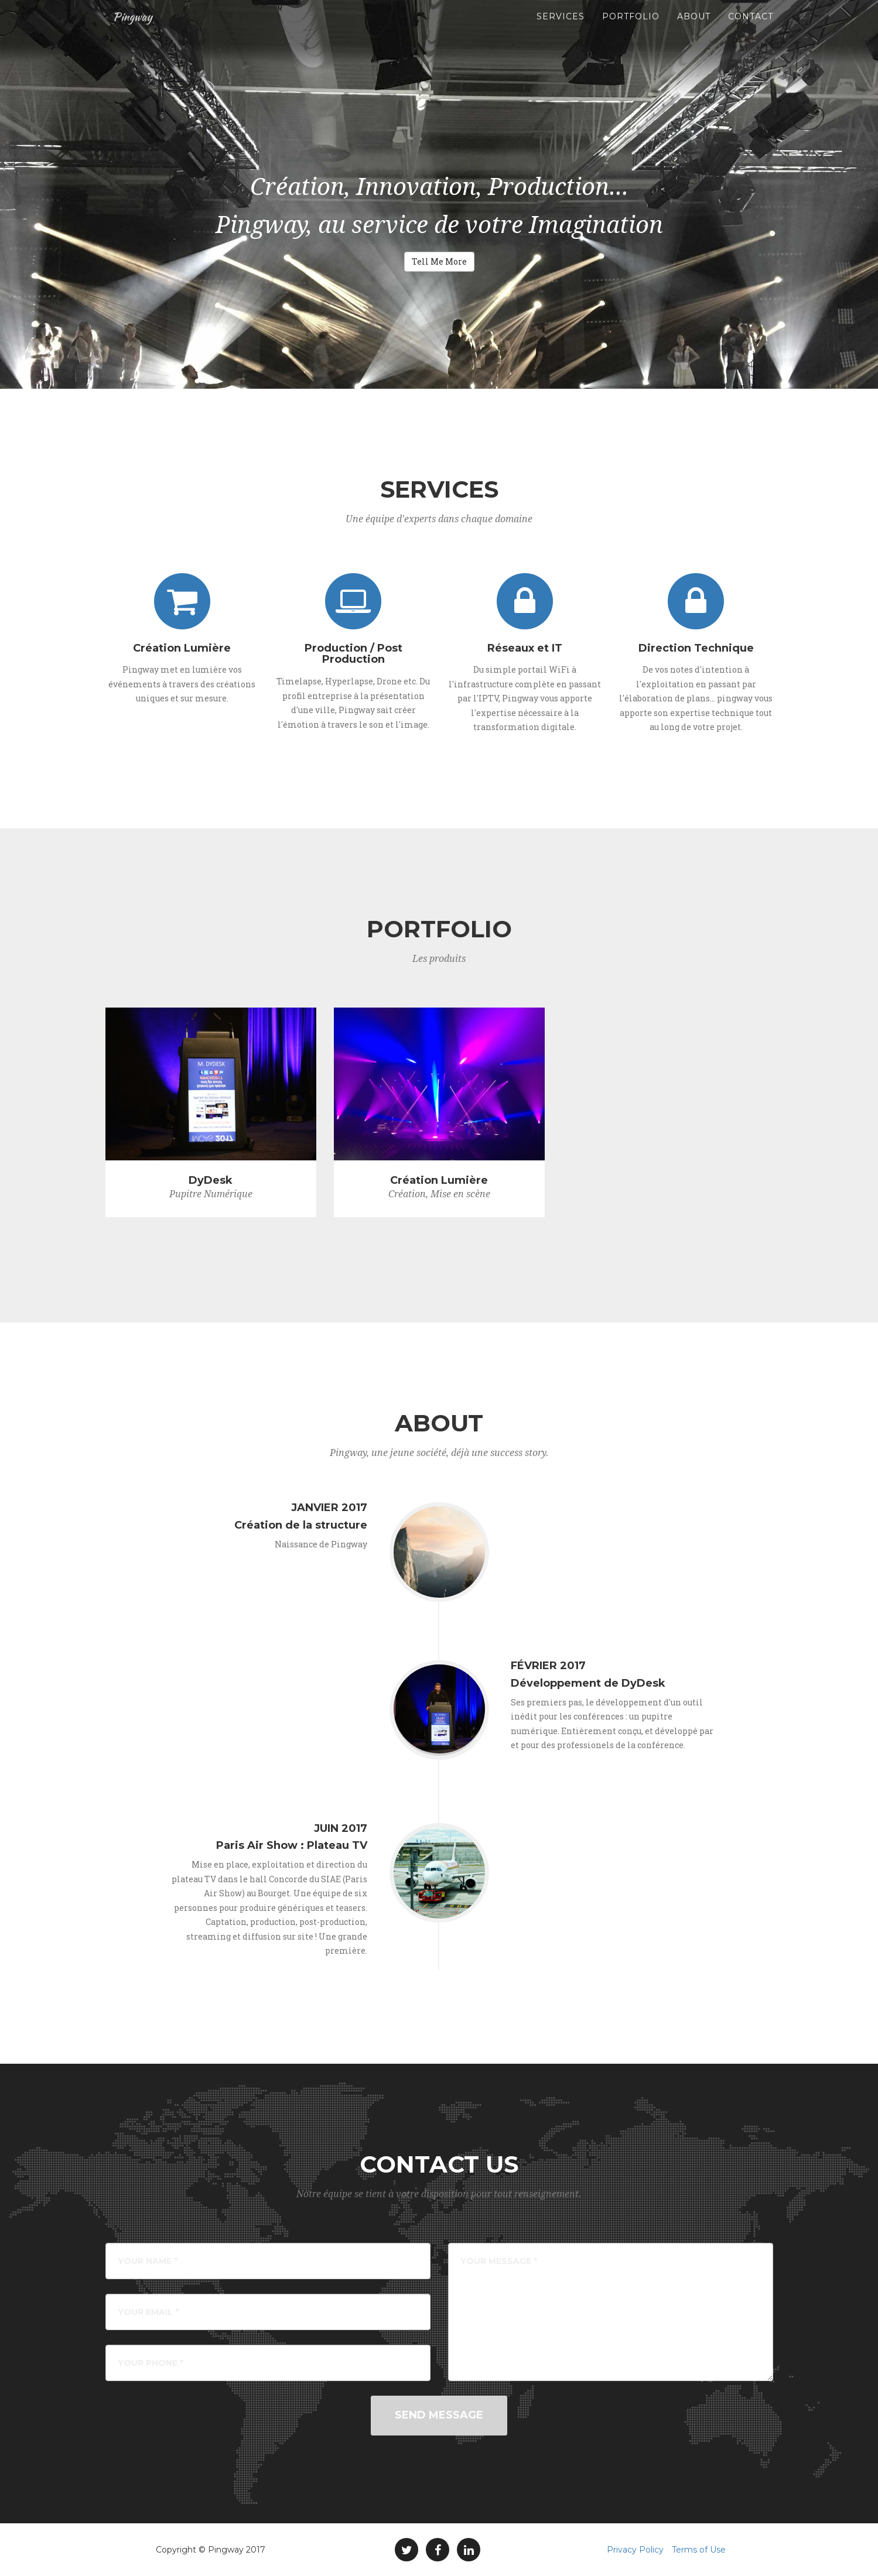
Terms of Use (699, 2549)
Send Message (439, 2415)
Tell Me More (439, 261)
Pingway (133, 29)
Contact (750, 29)
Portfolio (631, 29)
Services (561, 29)
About (693, 29)
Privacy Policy (635, 2549)
